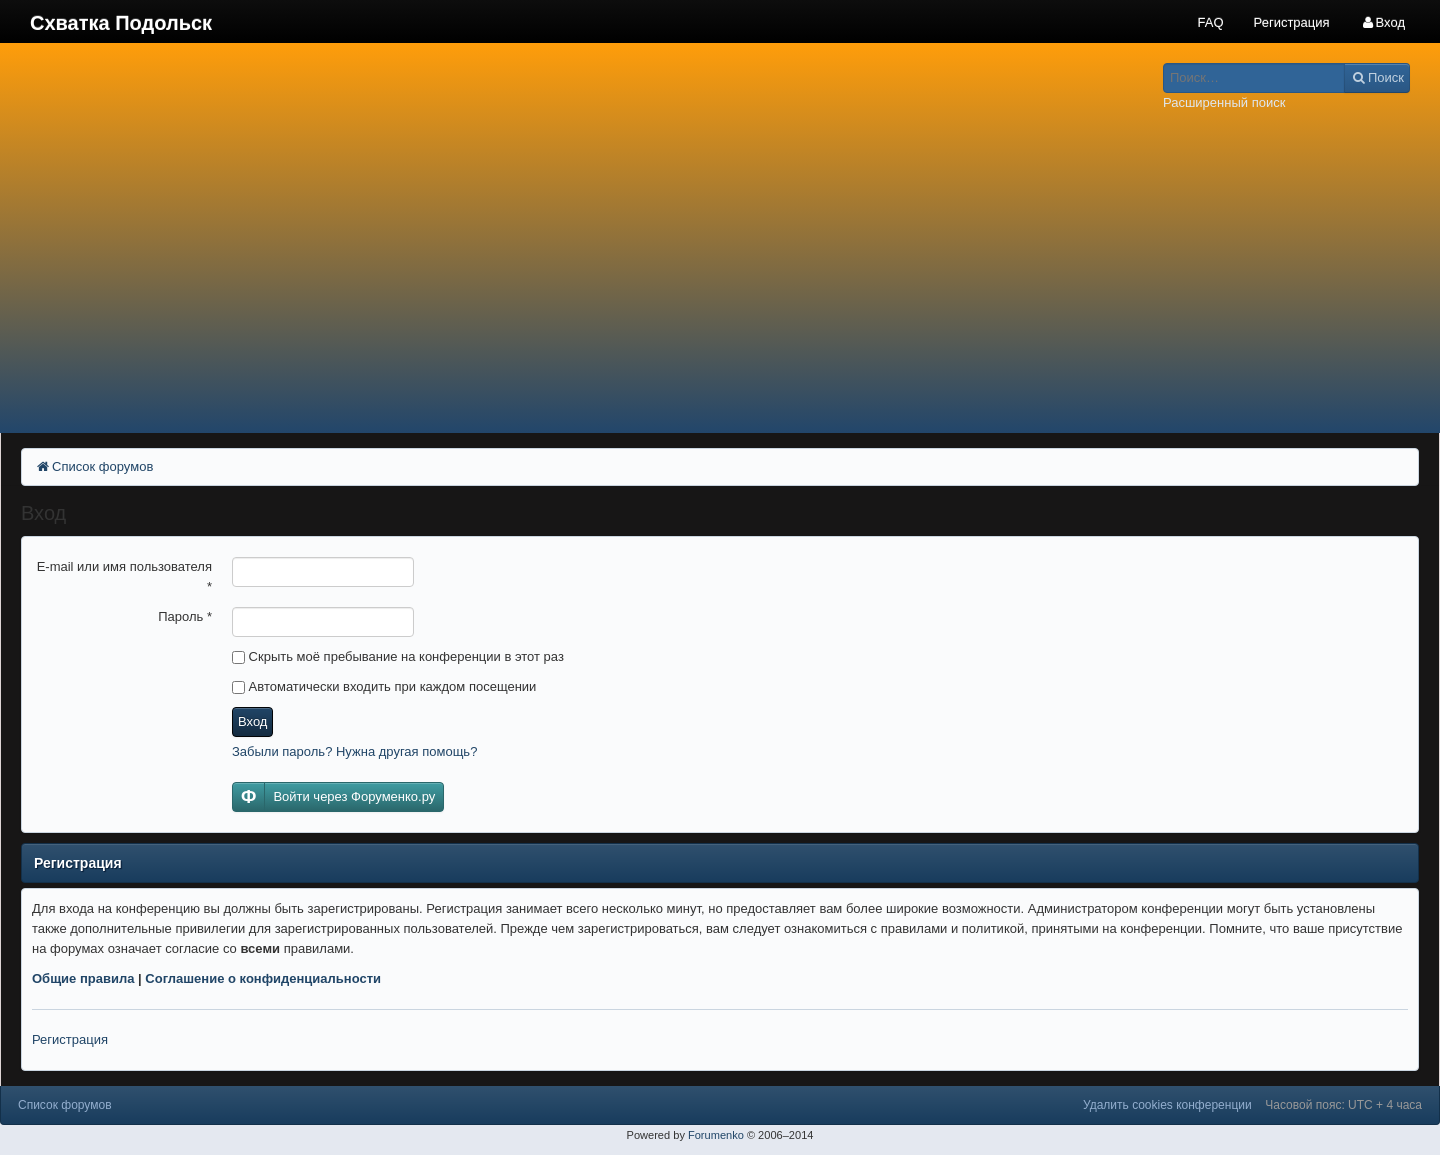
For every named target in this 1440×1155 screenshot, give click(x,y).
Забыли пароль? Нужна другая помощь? (354, 751)
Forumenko (716, 1135)
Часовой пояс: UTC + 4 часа (1343, 1105)
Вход (252, 721)
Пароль (185, 616)
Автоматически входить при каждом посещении (384, 686)
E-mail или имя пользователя (124, 576)
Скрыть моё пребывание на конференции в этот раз (398, 656)
